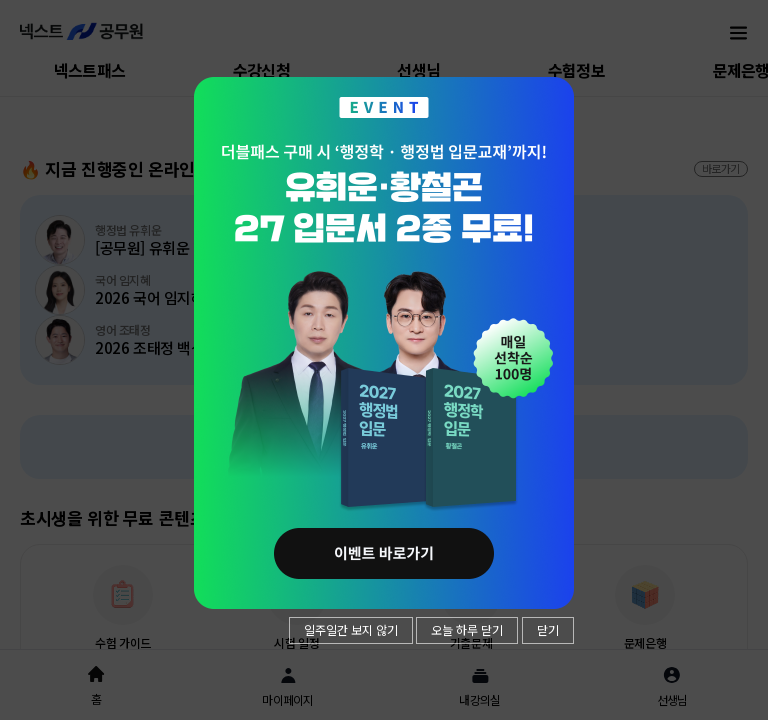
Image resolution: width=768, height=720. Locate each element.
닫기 (548, 629)
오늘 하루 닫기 (467, 629)
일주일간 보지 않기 (351, 629)
